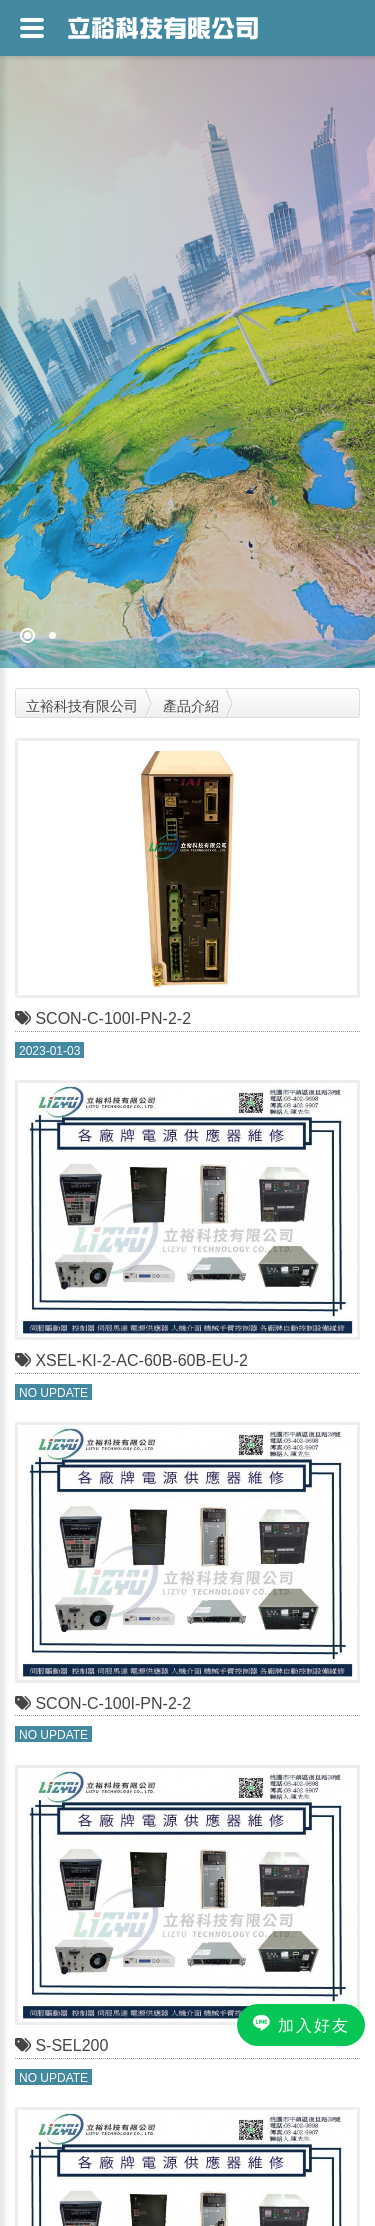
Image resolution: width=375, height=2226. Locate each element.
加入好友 (301, 2024)
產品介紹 (191, 706)
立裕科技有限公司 (82, 706)
